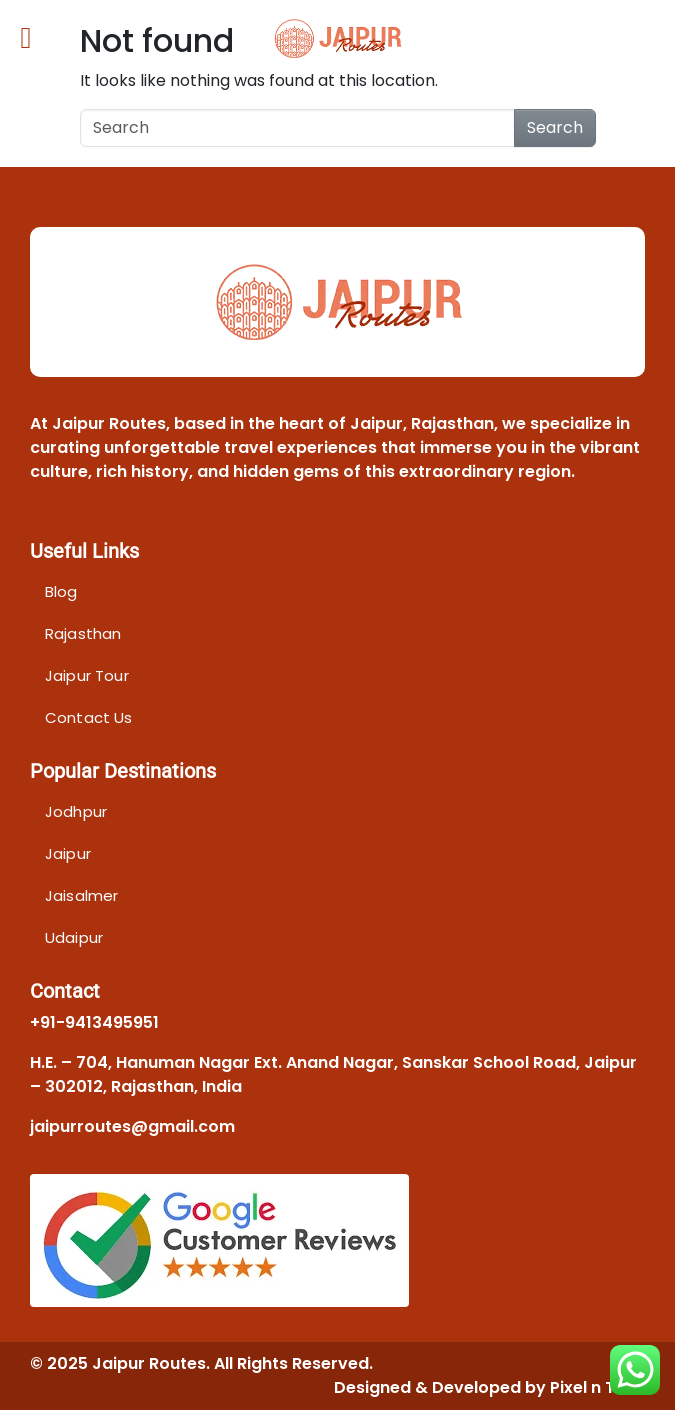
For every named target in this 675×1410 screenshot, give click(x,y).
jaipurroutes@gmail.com (132, 1126)
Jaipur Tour (87, 675)
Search (555, 127)
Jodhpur (76, 811)
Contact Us (89, 717)
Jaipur (68, 853)
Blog (61, 591)
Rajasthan (83, 633)
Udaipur (74, 937)
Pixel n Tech (597, 1387)
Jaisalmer (81, 895)
